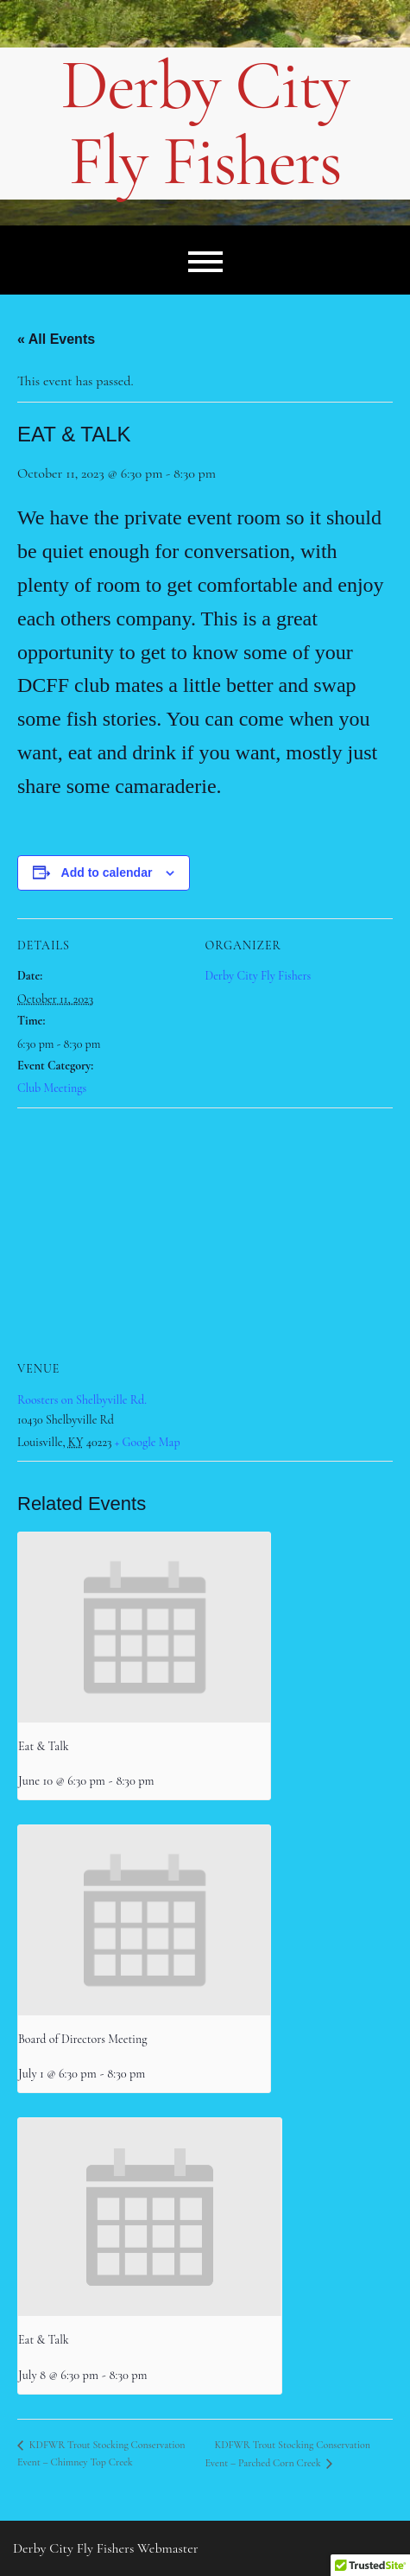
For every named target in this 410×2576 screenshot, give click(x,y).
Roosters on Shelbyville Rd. (82, 1400)
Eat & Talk (43, 1746)
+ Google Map (147, 1442)
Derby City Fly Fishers (205, 124)
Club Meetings (51, 1088)
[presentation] (144, 1627)
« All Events (56, 339)
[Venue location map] (205, 1232)
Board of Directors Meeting (82, 2039)
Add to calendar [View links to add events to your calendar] (107, 872)
